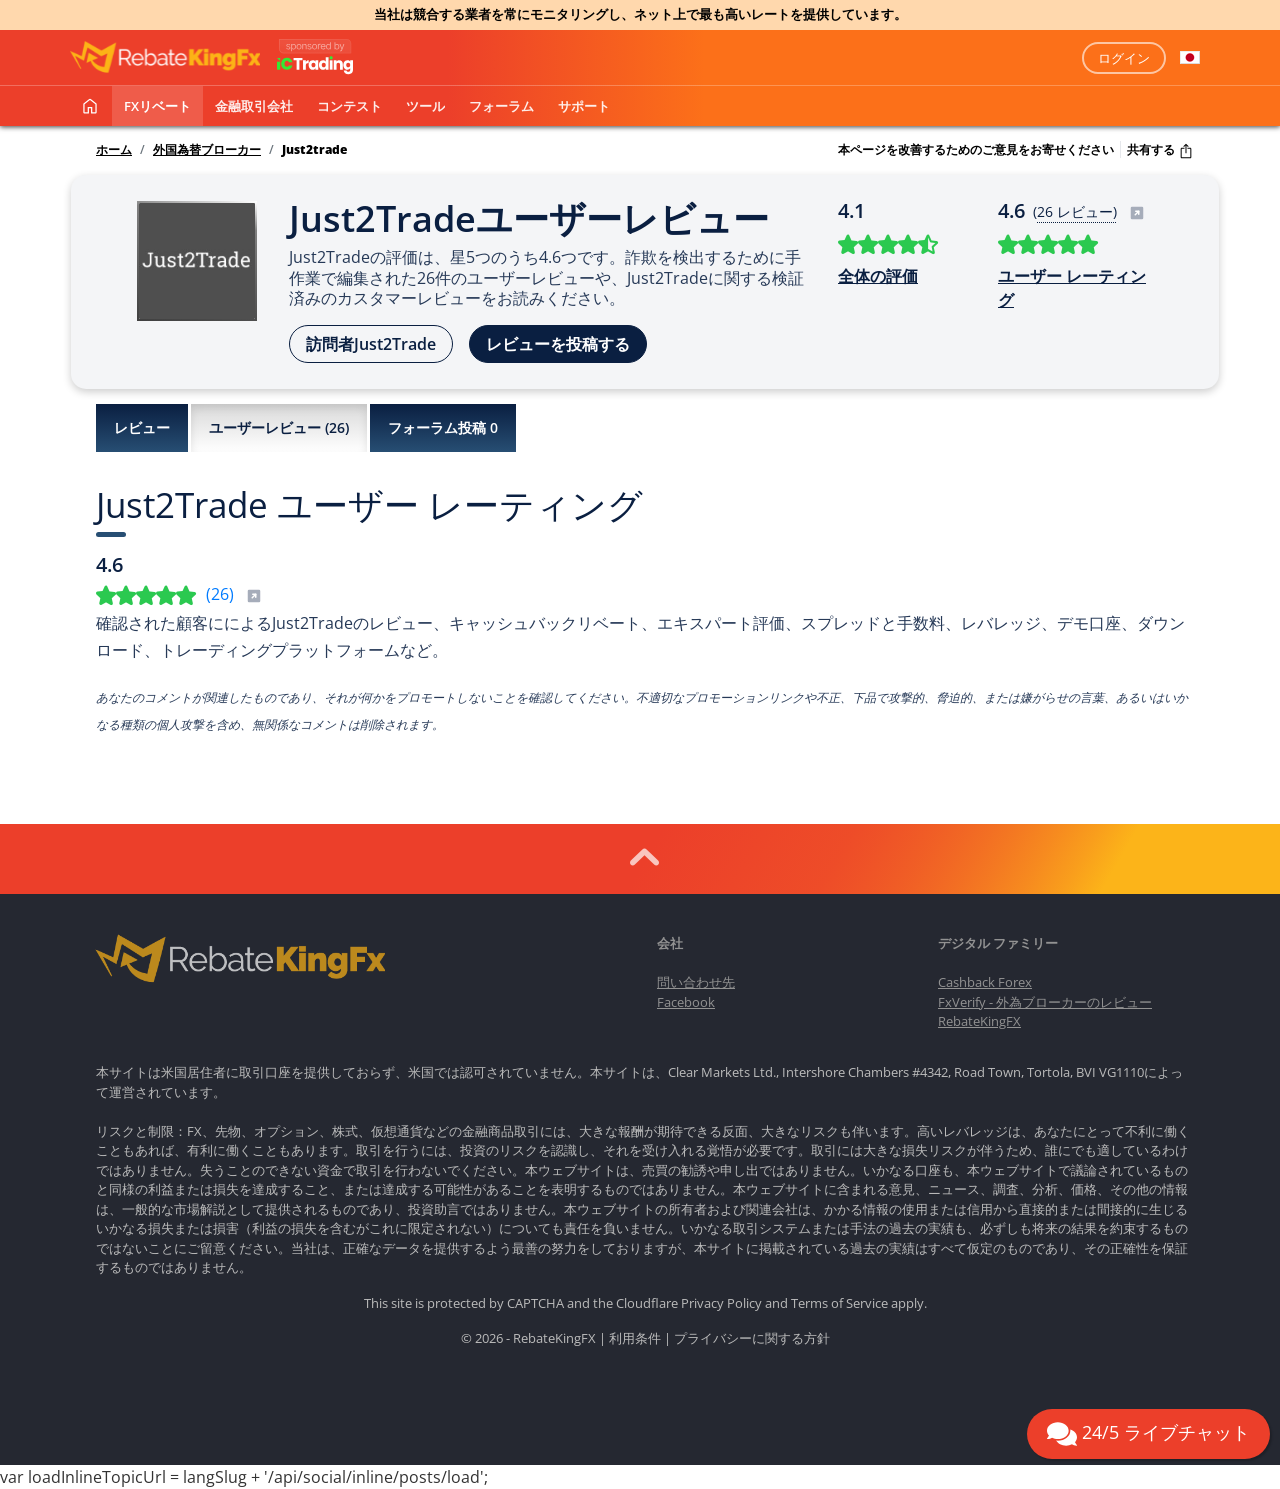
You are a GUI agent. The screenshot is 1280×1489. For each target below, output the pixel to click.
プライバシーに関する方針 (752, 1338)
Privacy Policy (721, 1303)
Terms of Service (839, 1303)
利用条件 (635, 1338)
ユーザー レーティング (1072, 288)
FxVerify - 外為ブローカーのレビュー (1045, 1002)
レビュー (142, 427)
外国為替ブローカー (207, 150)
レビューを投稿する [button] (558, 344)
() (234, 594)
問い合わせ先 (696, 982)
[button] (1190, 58)
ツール (425, 106)
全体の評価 (878, 276)
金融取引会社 (254, 106)
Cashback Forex (985, 982)
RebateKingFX (979, 1021)
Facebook (686, 1002)
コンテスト (349, 106)
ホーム (114, 150)
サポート (584, 106)
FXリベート (157, 106)
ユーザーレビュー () (279, 428)
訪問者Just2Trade (371, 344)
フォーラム (501, 106)
